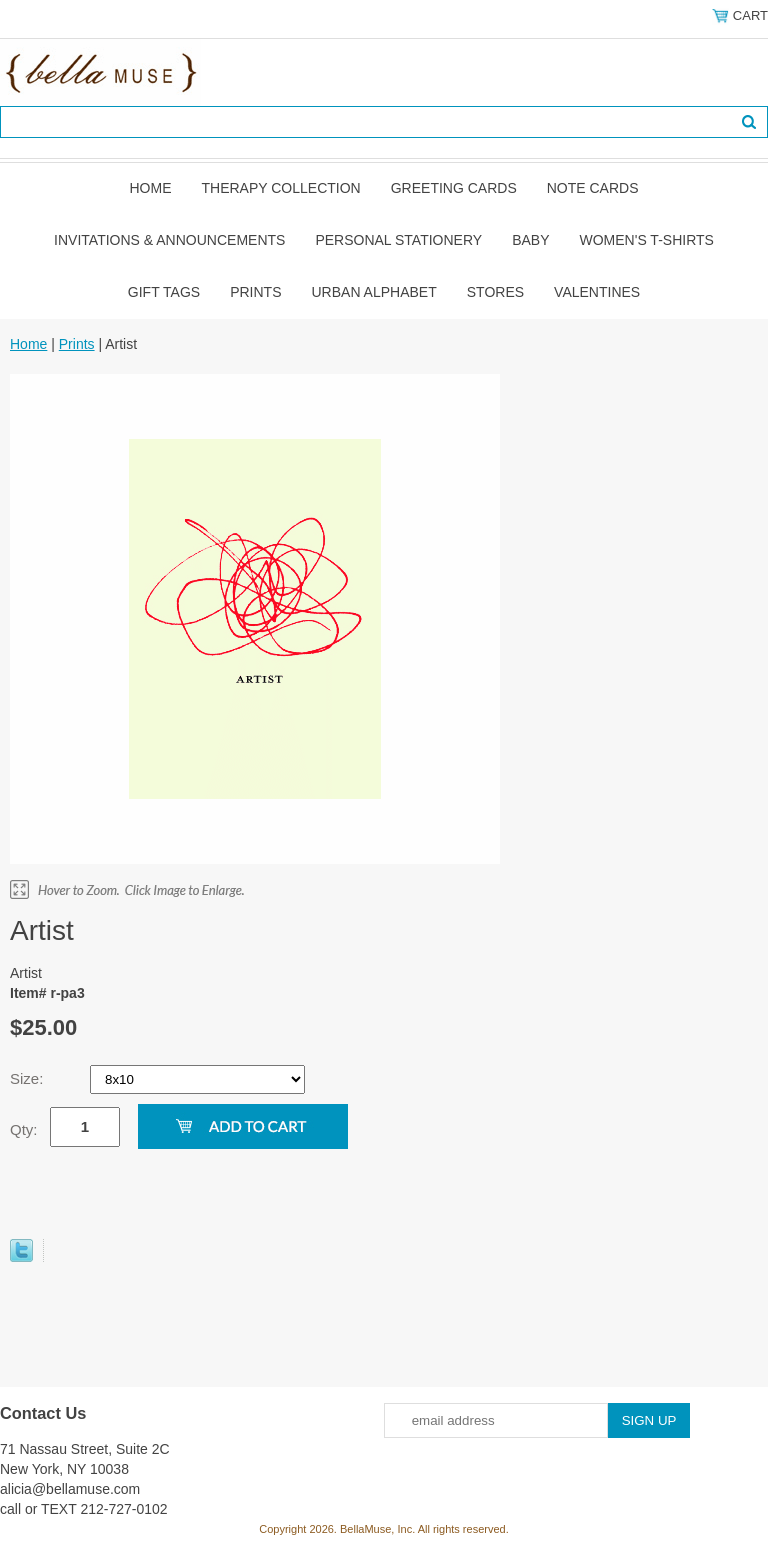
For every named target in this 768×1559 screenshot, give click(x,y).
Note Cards (593, 188)
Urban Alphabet (374, 292)
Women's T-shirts (647, 240)
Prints (255, 292)
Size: (29, 1078)
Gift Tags (164, 292)
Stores (495, 292)
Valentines (597, 292)
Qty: (24, 1129)
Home (150, 188)
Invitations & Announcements (169, 240)
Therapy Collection (280, 188)
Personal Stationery (398, 240)
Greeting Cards (454, 188)
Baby (530, 240)
